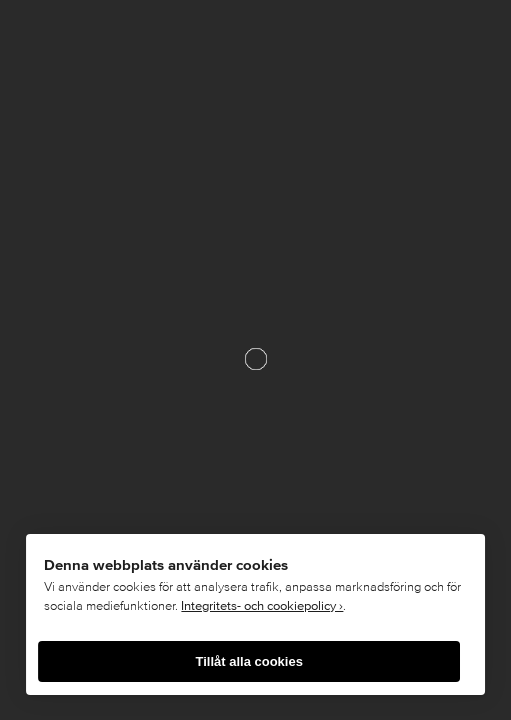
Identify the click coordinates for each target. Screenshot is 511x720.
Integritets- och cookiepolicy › (262, 605)
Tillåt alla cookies (248, 661)
